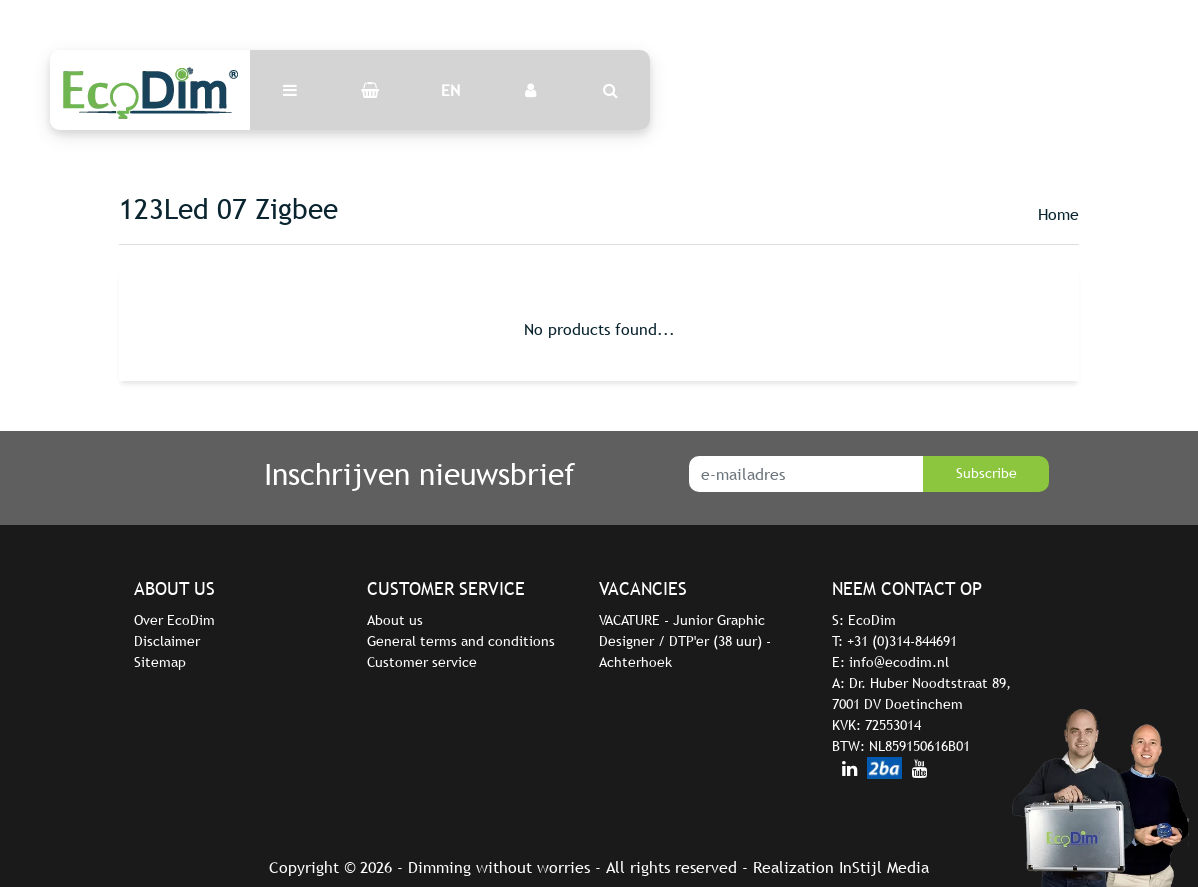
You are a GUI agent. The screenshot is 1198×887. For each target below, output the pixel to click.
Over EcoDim (174, 620)
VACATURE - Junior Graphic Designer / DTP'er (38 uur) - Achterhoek (685, 641)
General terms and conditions (461, 641)
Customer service (422, 662)
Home (1058, 214)
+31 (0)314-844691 (902, 641)
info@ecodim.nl (899, 662)
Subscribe (986, 473)
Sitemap (160, 662)
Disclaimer (167, 641)
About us (395, 620)
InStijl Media (884, 867)
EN (450, 90)
